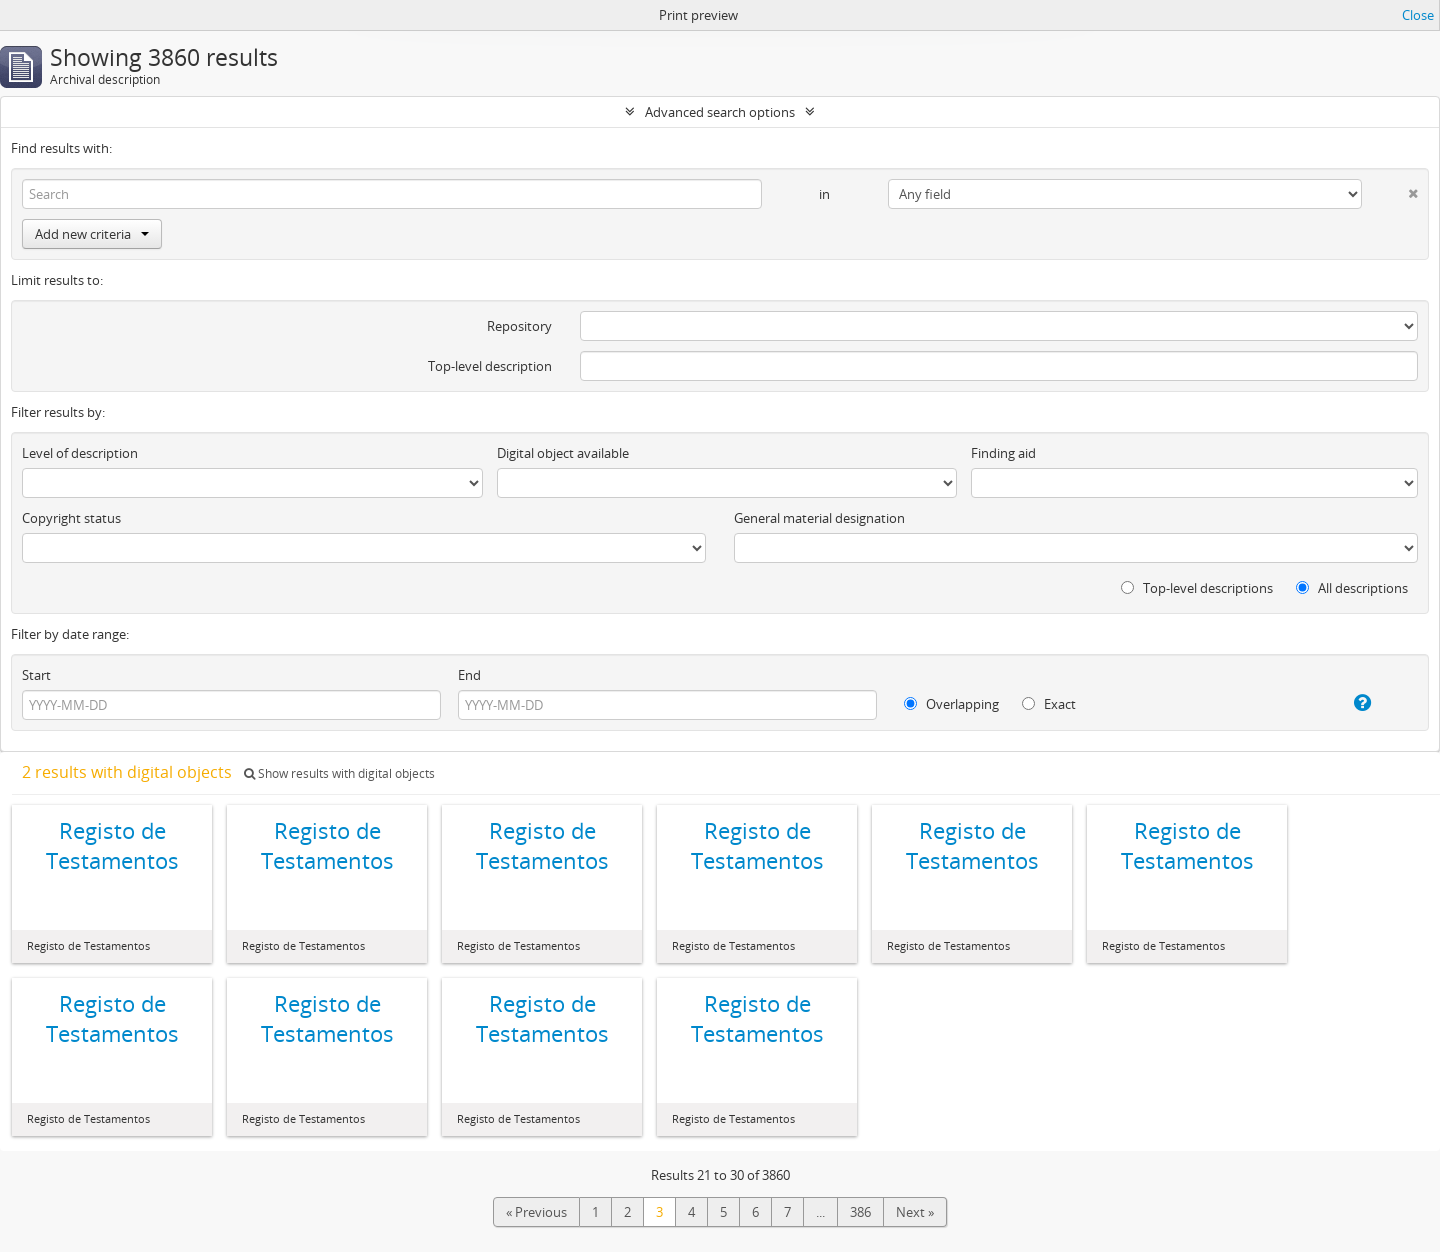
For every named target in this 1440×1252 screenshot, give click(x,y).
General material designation (819, 518)
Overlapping (951, 704)
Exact (1049, 704)
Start (36, 675)
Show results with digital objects (339, 773)
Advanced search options (720, 112)
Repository (519, 326)
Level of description (80, 453)
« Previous (536, 1212)
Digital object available (563, 453)
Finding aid (1003, 453)
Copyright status (71, 518)
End (469, 675)
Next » (915, 1212)
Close (1418, 15)
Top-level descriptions (1197, 588)
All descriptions (1352, 588)
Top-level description (490, 366)
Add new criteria (92, 234)
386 (860, 1212)
